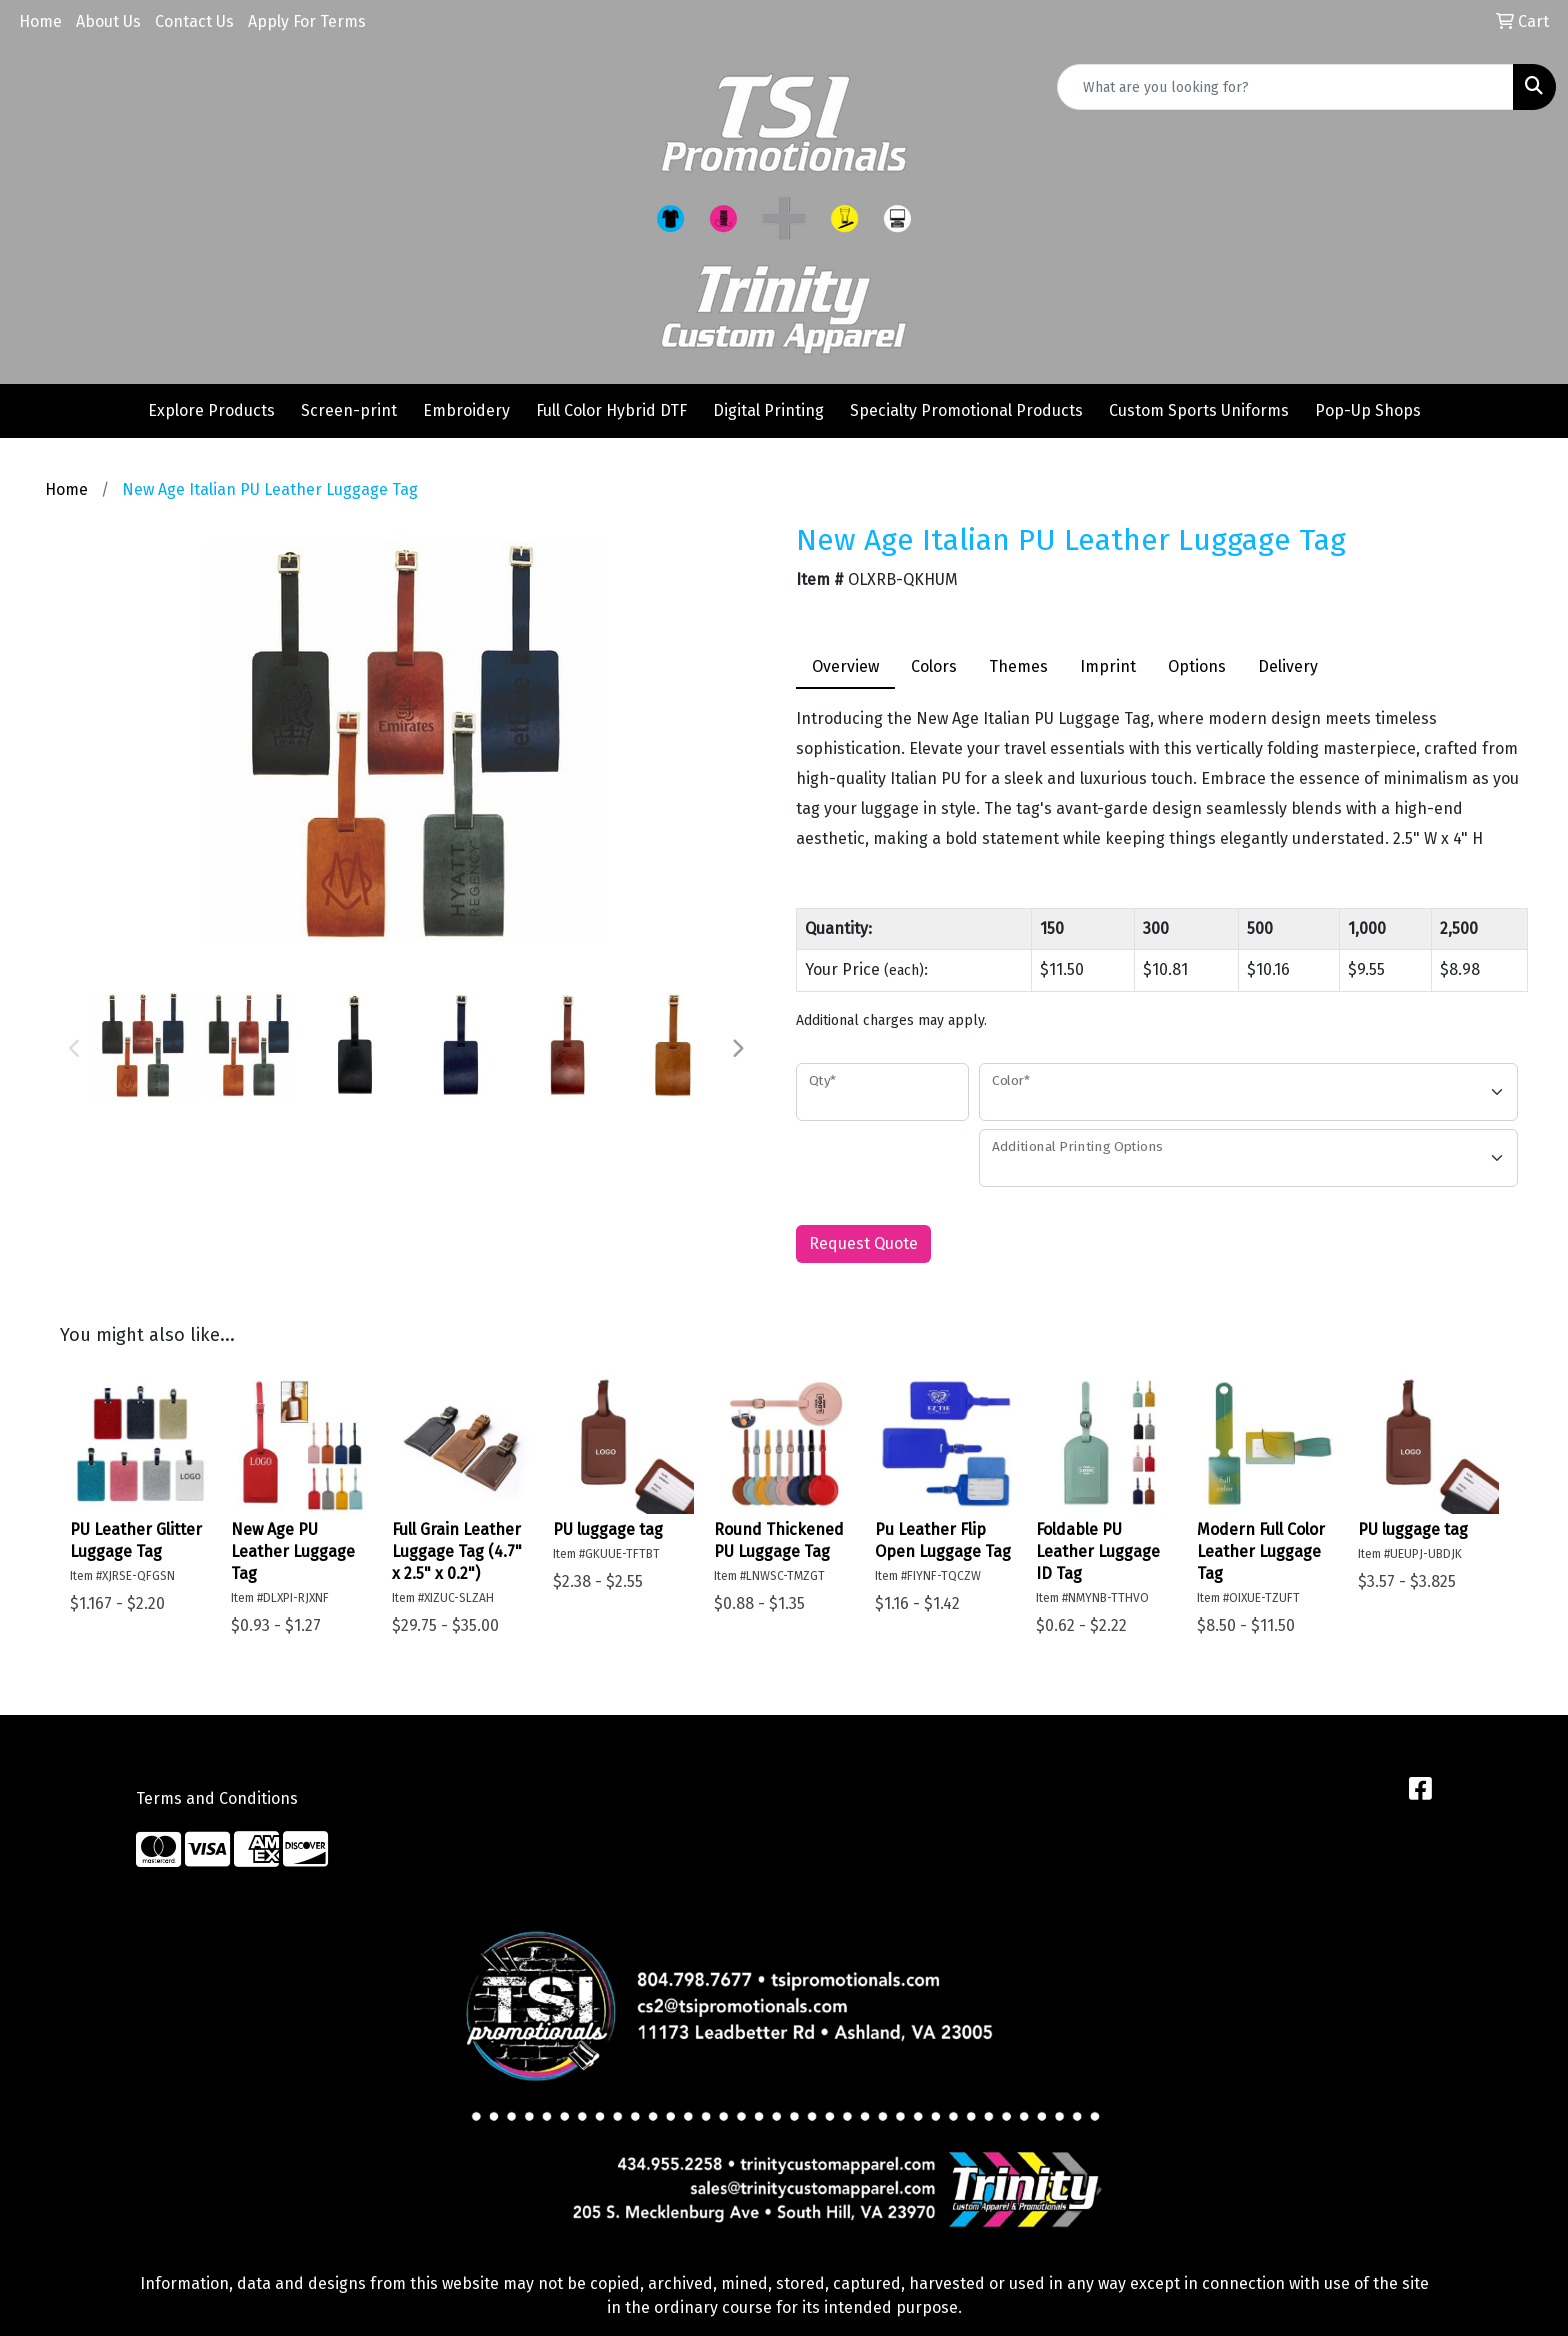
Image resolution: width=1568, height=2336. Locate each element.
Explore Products (211, 410)
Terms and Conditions (217, 1798)
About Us (108, 21)
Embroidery (466, 410)
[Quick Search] (1285, 87)
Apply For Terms (307, 21)
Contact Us (194, 21)
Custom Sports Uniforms (1199, 410)
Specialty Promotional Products (966, 410)
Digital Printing (768, 410)
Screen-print (349, 410)
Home (40, 21)
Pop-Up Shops (1368, 410)
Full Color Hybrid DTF (611, 410)
